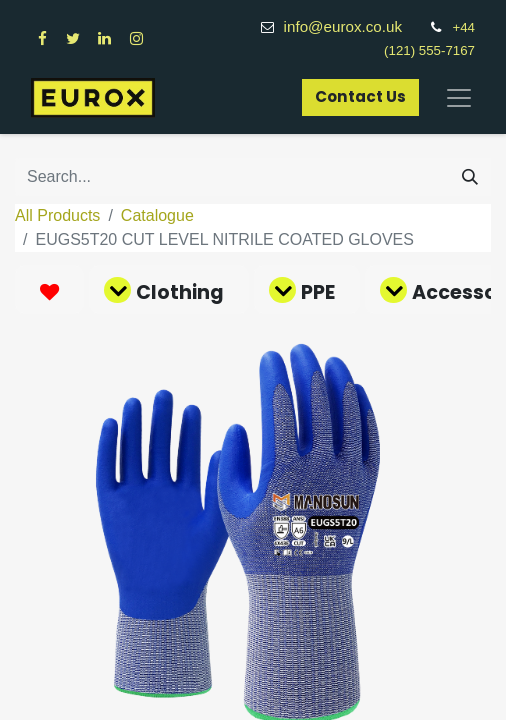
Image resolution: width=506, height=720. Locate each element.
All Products (57, 215)
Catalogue (157, 215)
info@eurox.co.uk (354, 26)
